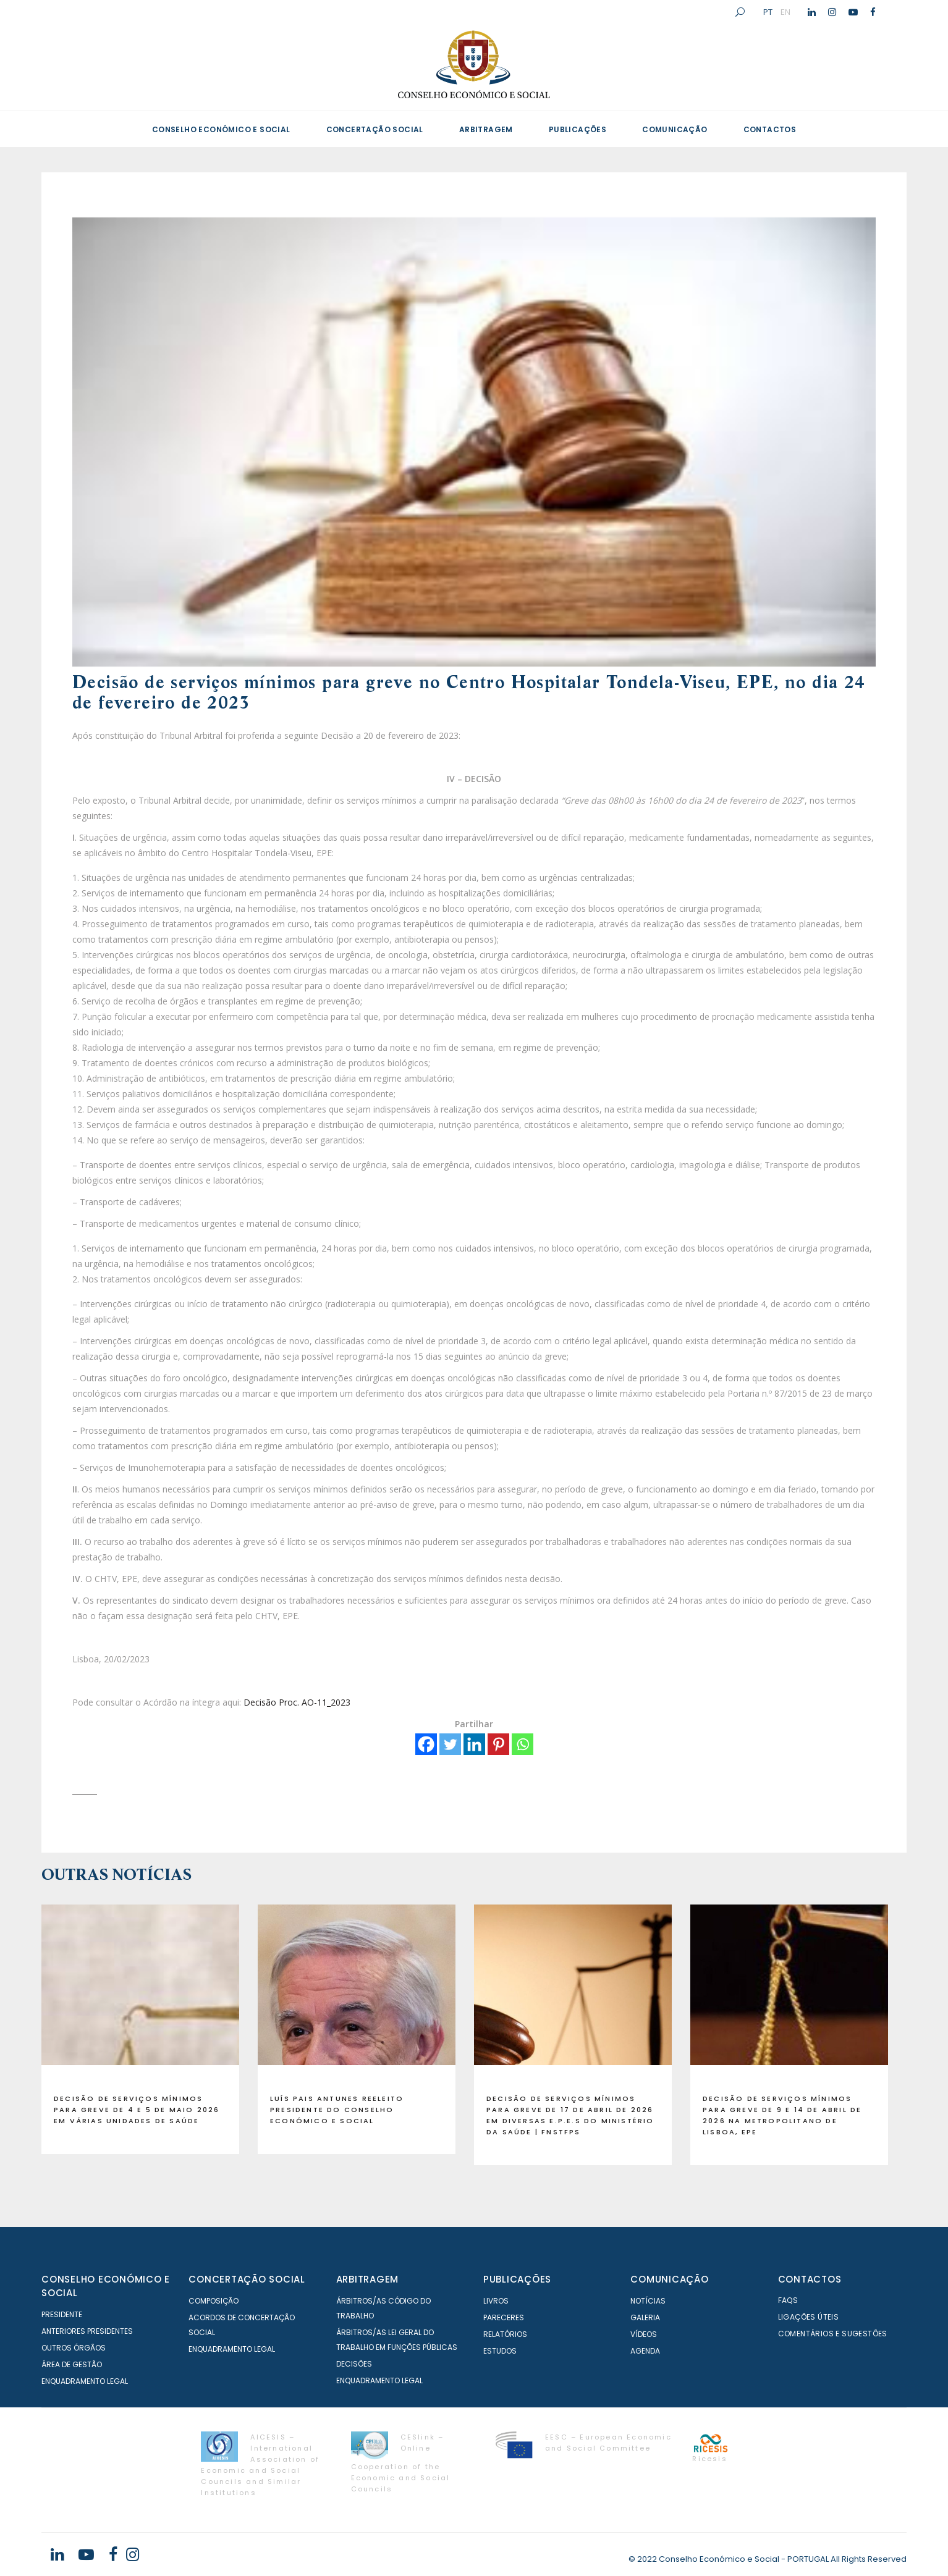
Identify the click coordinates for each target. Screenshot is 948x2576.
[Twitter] (450, 1744)
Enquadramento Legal (84, 2381)
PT (767, 11)
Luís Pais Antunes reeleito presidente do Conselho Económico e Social (337, 2110)
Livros (496, 2301)
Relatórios (505, 2334)
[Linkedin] (474, 1744)
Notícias (648, 2301)
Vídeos (643, 2334)
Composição (213, 2301)
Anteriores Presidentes (87, 2331)
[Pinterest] (498, 1744)
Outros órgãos (73, 2347)
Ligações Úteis (808, 2317)
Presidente (61, 2314)
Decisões (354, 2364)
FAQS (788, 2300)
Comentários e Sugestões (832, 2333)
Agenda (645, 2351)
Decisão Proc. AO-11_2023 (296, 1702)
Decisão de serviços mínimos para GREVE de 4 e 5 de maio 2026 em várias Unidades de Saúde (136, 2110)
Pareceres (503, 2317)
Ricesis (709, 2459)
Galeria (645, 2317)
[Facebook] (426, 1744)
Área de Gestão (71, 2364)
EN (785, 11)
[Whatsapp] (522, 1744)
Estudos (500, 2351)
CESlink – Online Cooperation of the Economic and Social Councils (401, 2462)
